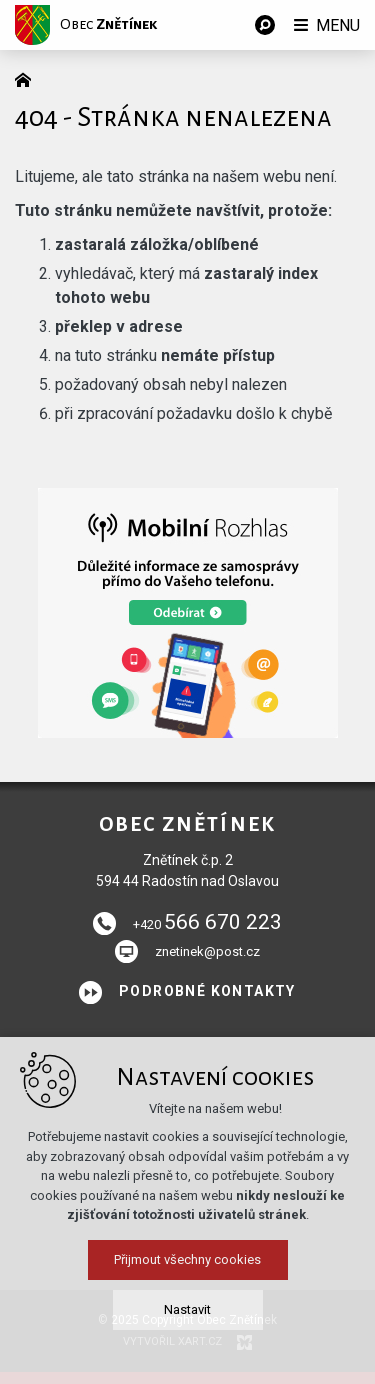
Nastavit (187, 1330)
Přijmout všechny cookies (187, 1280)
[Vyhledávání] (265, 25)
